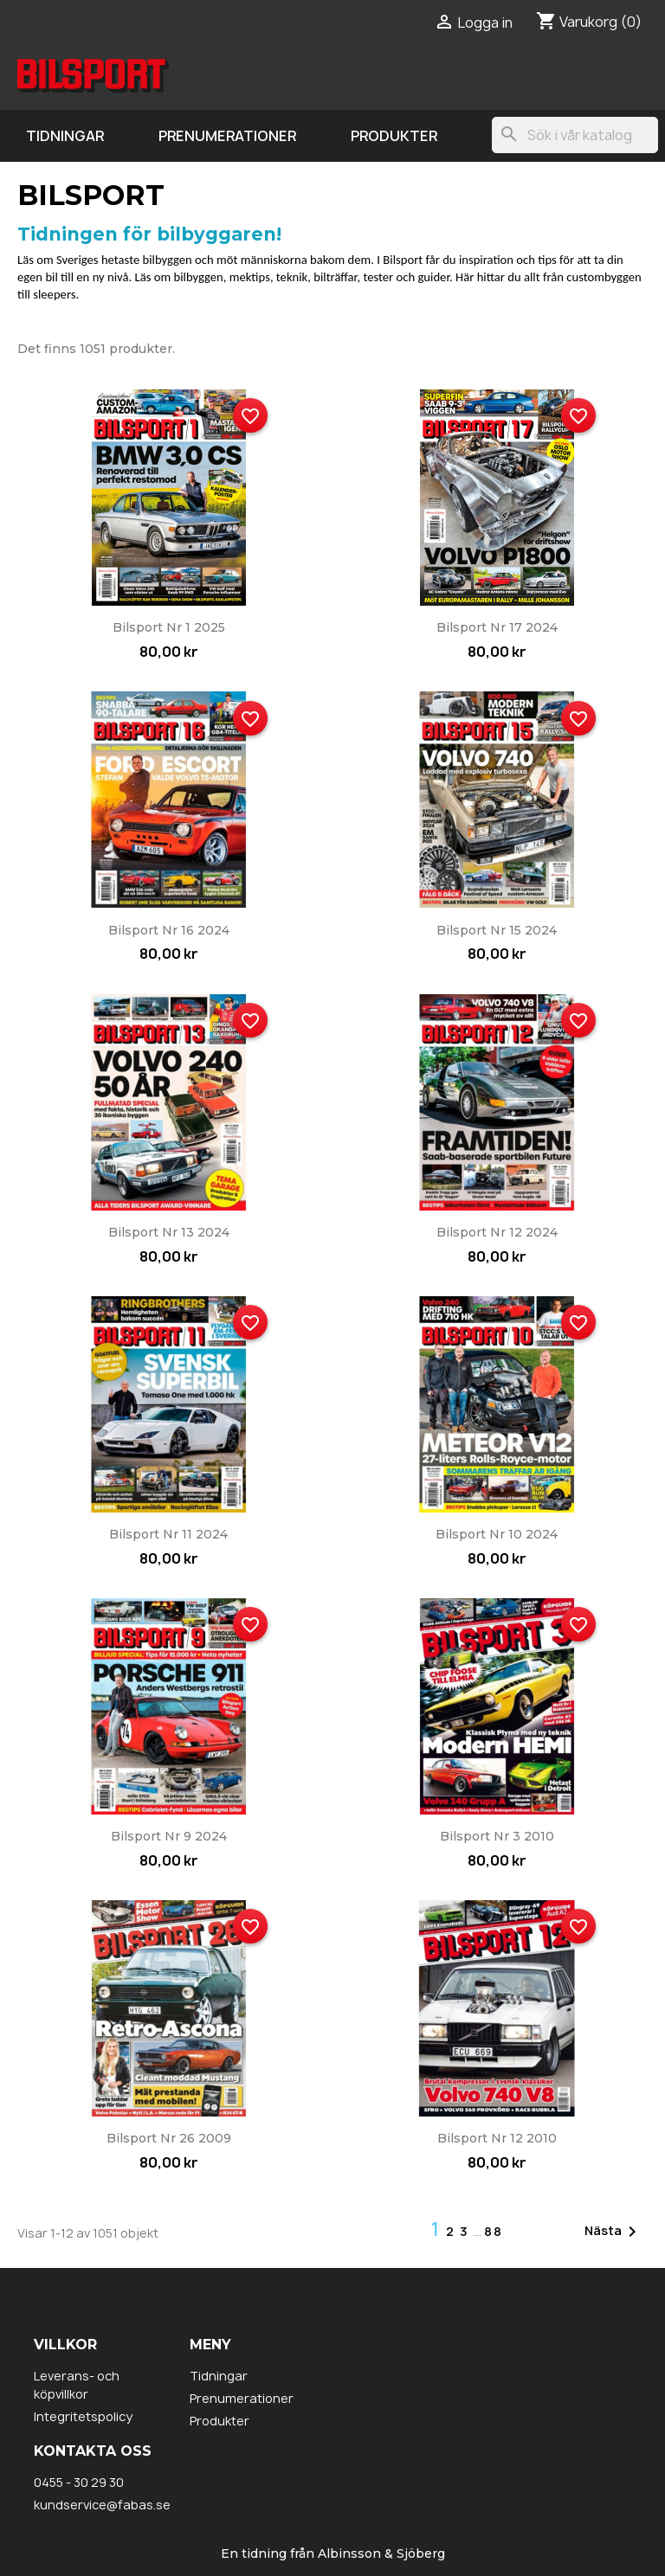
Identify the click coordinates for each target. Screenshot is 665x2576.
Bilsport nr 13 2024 (168, 1232)
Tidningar (65, 135)
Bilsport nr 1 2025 (169, 627)
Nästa (613, 2231)
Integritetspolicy (83, 2416)
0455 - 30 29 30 (79, 2482)
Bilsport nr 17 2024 (497, 627)
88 (493, 2231)
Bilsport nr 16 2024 (168, 930)
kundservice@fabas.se (102, 2504)
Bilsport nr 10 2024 (497, 1534)
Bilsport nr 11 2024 (168, 1534)
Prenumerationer (227, 135)
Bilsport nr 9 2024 (169, 1836)
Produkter (394, 135)
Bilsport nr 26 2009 (169, 2138)
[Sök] (575, 135)
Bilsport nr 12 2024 (497, 1232)
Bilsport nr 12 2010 (497, 2138)
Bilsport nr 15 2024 (496, 930)
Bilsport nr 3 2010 (497, 1836)
